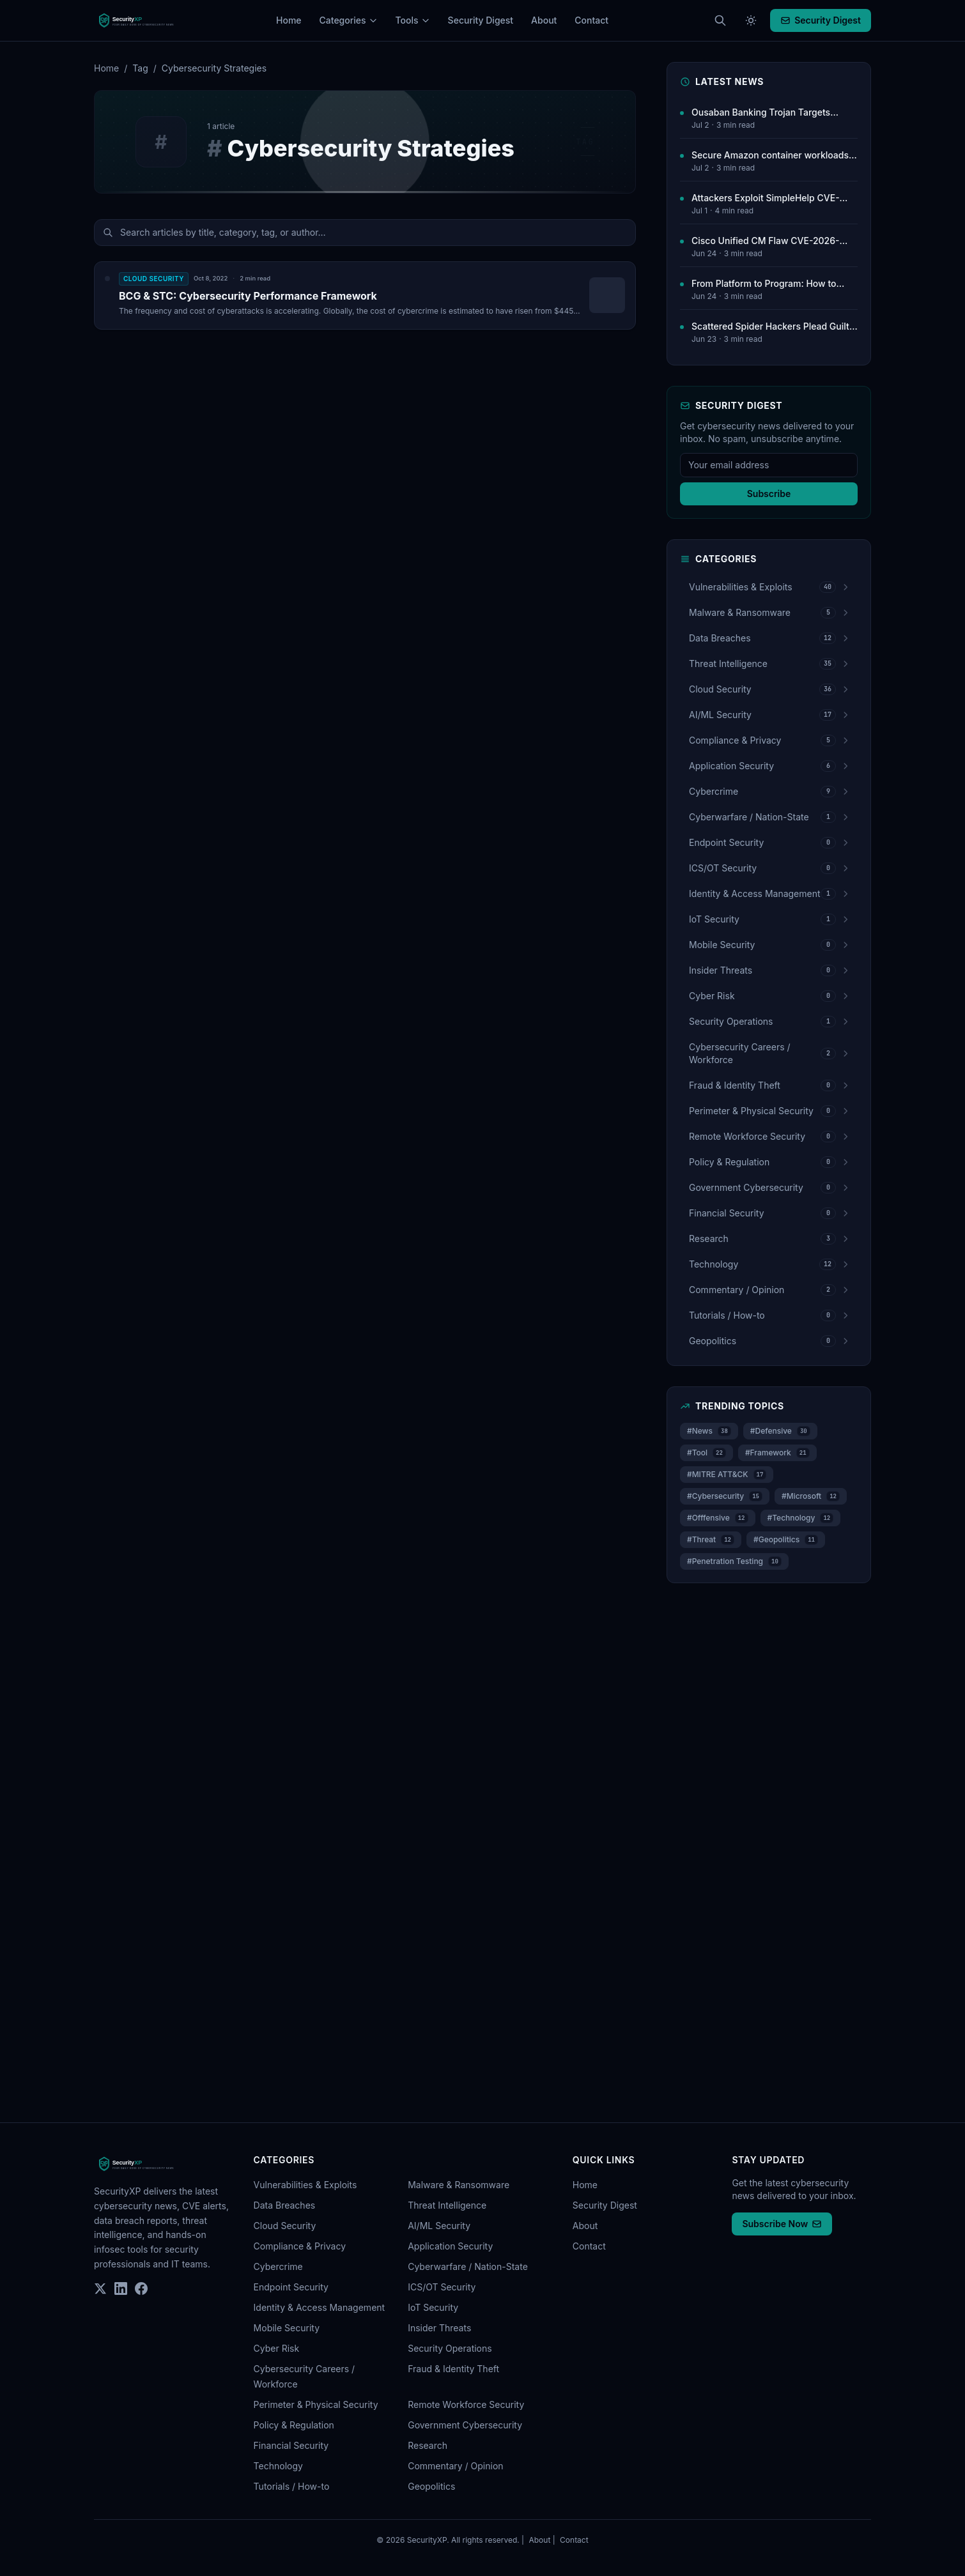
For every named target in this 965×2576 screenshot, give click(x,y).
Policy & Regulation (294, 2424)
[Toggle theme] (750, 20)
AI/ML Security (439, 2225)
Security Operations (449, 2348)
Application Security (450, 2246)
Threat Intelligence (447, 2205)
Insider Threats (439, 2327)
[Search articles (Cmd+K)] (720, 20)
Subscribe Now (782, 2223)
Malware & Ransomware (458, 2184)
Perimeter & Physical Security (316, 2404)
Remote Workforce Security (466, 2404)
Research (427, 2445)
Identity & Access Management (319, 2307)
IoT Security (433, 2307)
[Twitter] (100, 2288)
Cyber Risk (277, 2348)
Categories (349, 20)
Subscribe (769, 493)
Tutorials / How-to (292, 2486)
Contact (591, 20)
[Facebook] (141, 2288)
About (544, 20)
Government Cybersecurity (465, 2424)
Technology (278, 2465)
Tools (413, 20)
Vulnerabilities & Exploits (305, 2184)
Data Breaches (285, 2205)
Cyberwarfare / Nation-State (468, 2266)
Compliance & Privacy (300, 2246)
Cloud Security (285, 2225)
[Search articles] (365, 232)
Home (289, 20)
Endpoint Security (291, 2286)
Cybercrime (278, 2266)
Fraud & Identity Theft (453, 2368)
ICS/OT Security (441, 2286)
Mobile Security (287, 2327)
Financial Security (291, 2445)
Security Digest (481, 20)
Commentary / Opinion (455, 2465)
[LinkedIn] (120, 2288)
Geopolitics (431, 2486)
